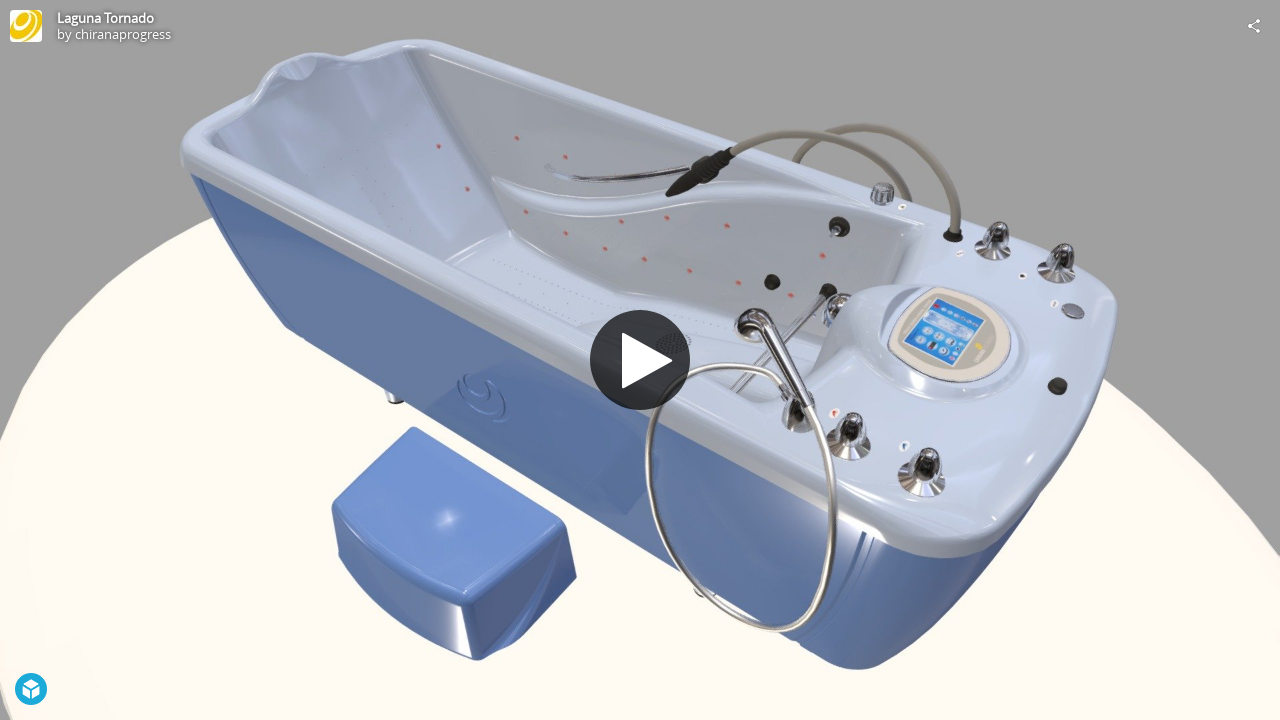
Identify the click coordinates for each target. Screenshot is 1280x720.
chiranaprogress (123, 34)
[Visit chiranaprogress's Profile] (26, 26)
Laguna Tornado (105, 18)
